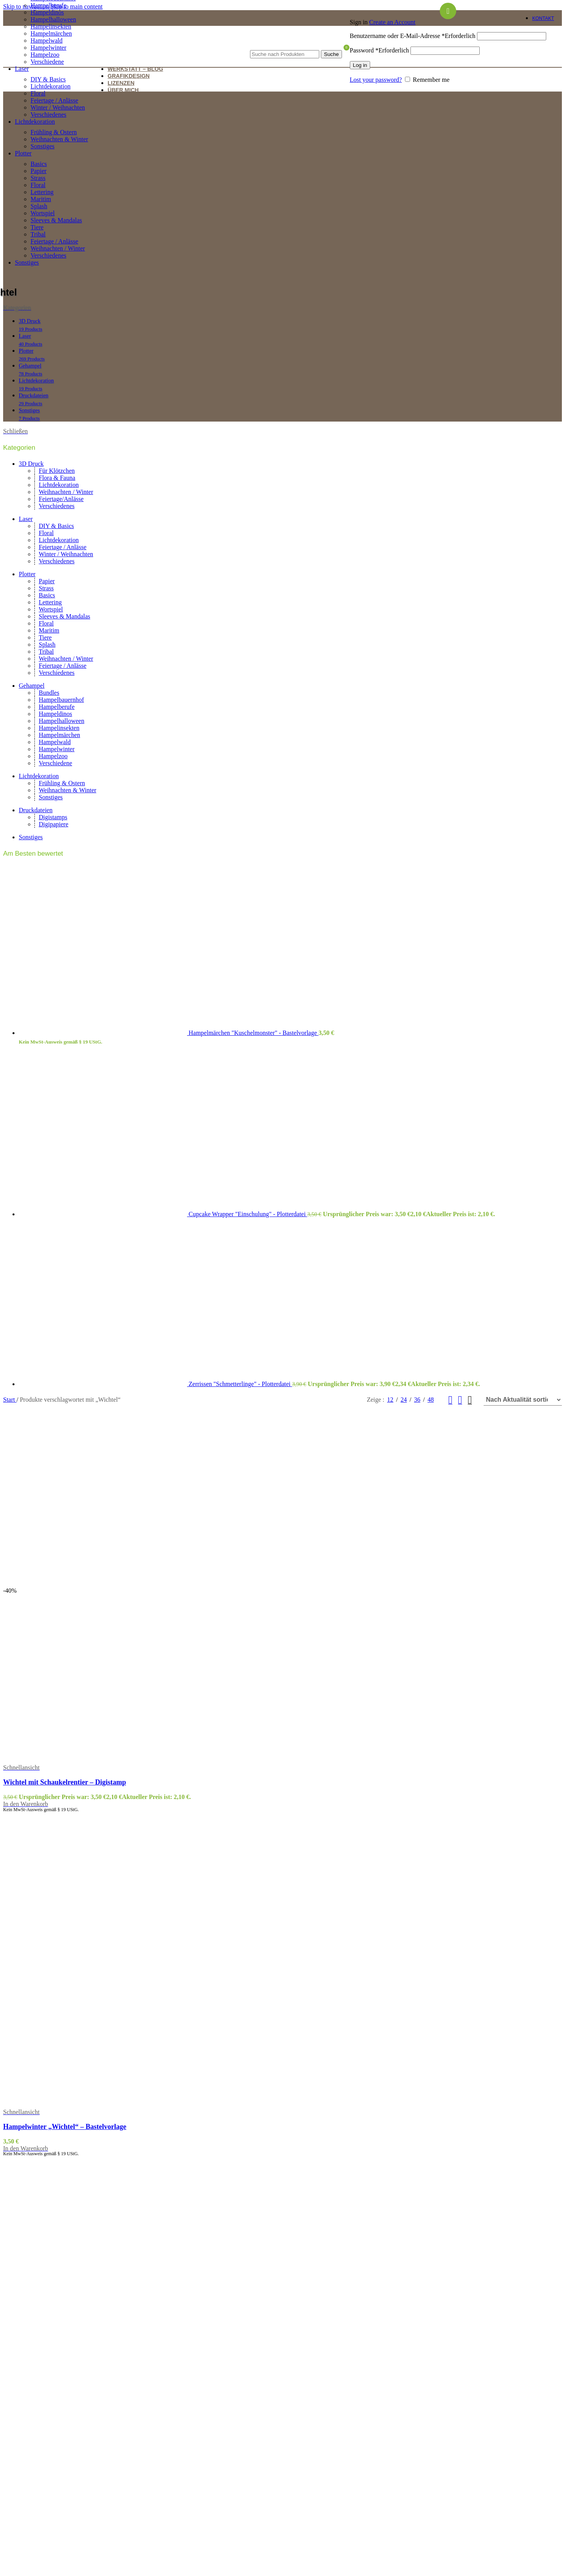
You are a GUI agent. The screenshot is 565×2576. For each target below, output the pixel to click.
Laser (26, 519)
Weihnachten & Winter (59, 139)
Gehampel (32, 685)
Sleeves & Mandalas (56, 220)
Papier (39, 171)
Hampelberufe (49, 5)
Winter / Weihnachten (58, 107)
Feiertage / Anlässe (54, 100)
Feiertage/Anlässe (61, 499)
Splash (39, 206)
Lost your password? (376, 79)
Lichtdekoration (50, 86)
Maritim (41, 199)
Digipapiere (53, 824)
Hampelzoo (53, 756)
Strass (38, 178)
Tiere (37, 227)
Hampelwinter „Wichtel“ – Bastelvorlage (64, 2127)
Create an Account (392, 22)
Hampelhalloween (53, 19)
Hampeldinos (47, 12)
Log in (360, 65)
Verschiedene (47, 61)
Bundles (49, 692)
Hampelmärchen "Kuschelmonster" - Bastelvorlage (253, 1032)
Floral (38, 93)
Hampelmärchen (59, 735)
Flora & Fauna (57, 477)
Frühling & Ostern (54, 132)
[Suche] (296, 42)
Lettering (42, 192)
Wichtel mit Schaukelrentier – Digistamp (64, 1782)
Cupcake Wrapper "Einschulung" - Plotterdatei (248, 1214)
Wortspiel (43, 213)
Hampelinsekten (51, 26)
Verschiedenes (49, 114)
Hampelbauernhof (61, 699)
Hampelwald (55, 742)
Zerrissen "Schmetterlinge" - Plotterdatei (240, 1384)
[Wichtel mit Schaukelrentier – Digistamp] (87, 1583)
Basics (39, 163)
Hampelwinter (57, 749)
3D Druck (31, 463)
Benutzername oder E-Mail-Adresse (412, 35)
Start (9, 1399)
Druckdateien (35, 810)
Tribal (38, 234)
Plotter (27, 574)
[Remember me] (407, 79)
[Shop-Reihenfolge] (523, 1400)
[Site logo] (72, 55)
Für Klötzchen (57, 470)
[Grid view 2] (450, 1400)
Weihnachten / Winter (58, 248)
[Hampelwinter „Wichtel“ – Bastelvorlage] (87, 1986)
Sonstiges (42, 146)
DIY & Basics (48, 79)
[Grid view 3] (460, 1400)
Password (379, 50)
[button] (25, 1804)
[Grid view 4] (470, 1400)
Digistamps (53, 817)
